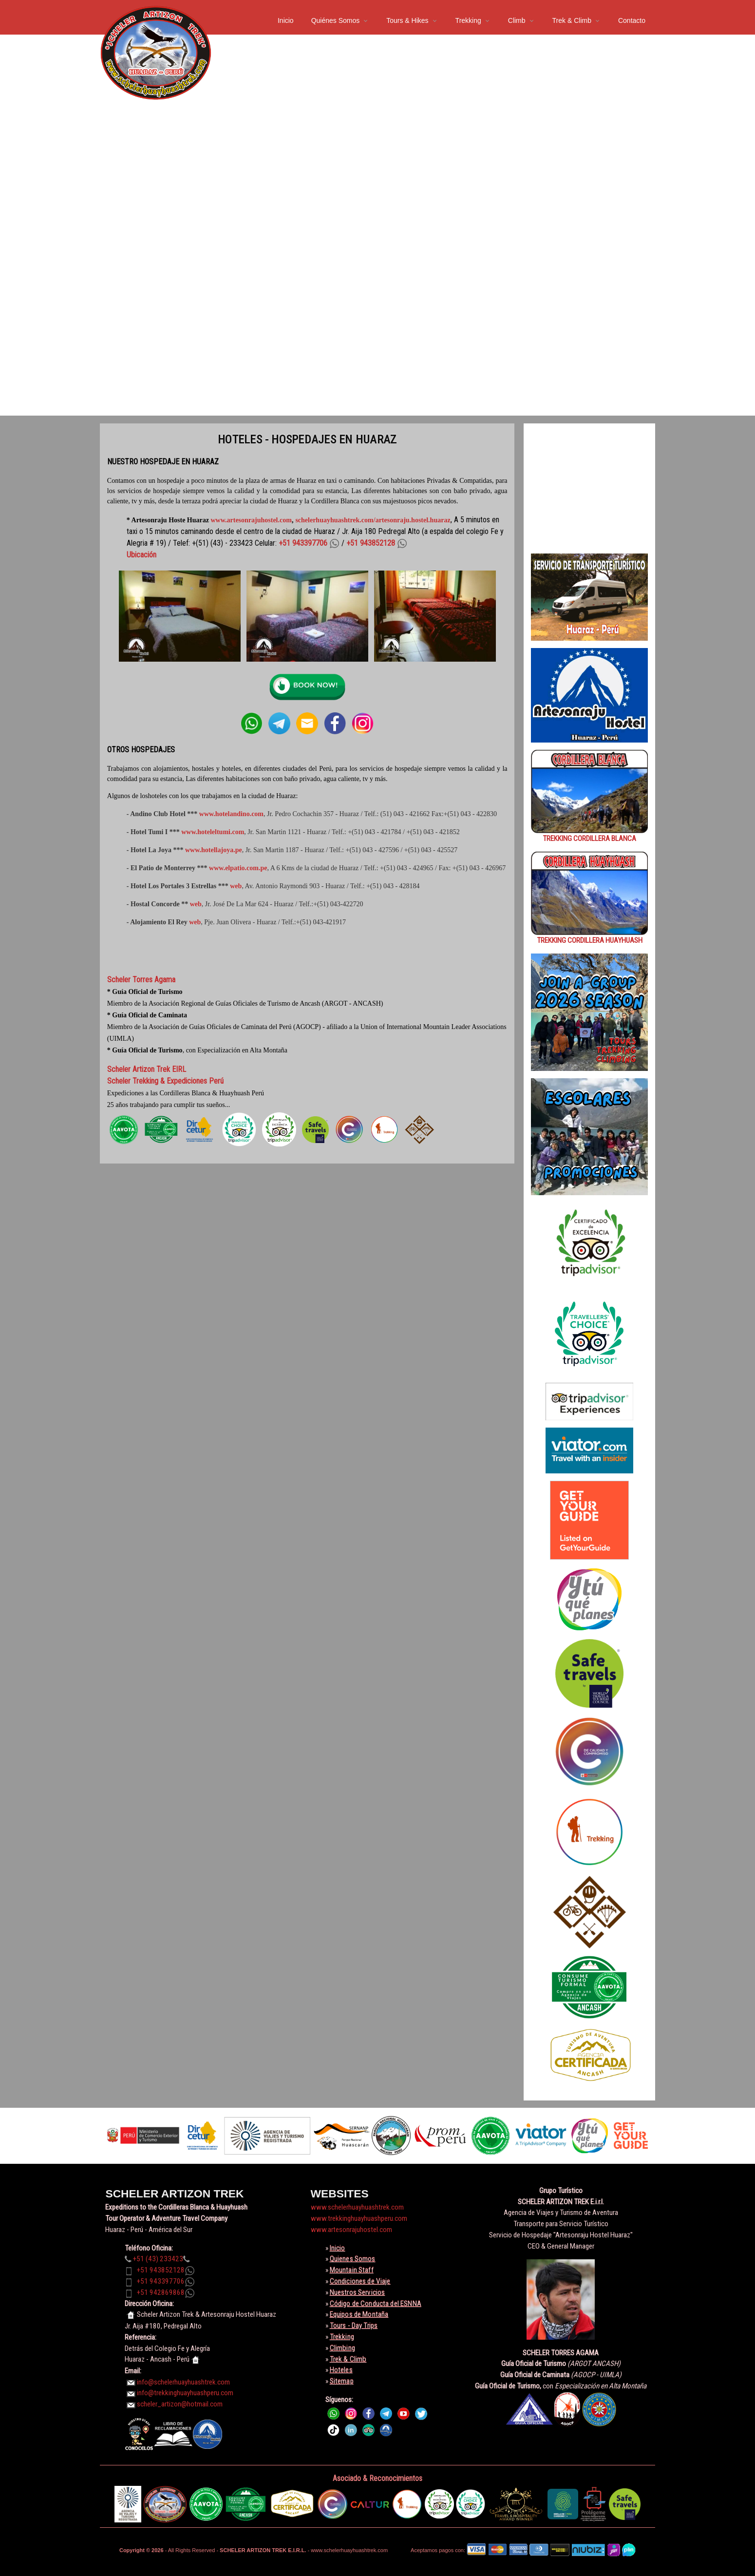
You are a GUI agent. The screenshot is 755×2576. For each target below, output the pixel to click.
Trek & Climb (571, 20)
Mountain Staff (352, 2270)
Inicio (286, 20)
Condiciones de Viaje (360, 2281)
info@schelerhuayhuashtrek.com (183, 2382)
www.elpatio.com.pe (238, 868)
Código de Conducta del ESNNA (375, 2303)
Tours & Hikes (407, 20)
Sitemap (342, 2381)
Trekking (468, 20)
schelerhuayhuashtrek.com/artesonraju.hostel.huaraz (372, 520)
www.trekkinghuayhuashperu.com (359, 2218)
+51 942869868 (161, 2292)
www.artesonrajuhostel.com (250, 520)
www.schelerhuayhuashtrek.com (357, 2207)
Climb (517, 20)
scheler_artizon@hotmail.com (180, 2404)
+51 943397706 (161, 2281)
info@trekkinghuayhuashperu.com (185, 2392)
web (236, 886)
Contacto (631, 20)
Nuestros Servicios (357, 2292)
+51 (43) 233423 (158, 2258)
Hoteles (341, 2370)
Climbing (342, 2348)
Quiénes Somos (335, 20)
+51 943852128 (161, 2270)
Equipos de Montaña (359, 2314)
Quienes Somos (353, 2258)
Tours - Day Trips (354, 2325)
